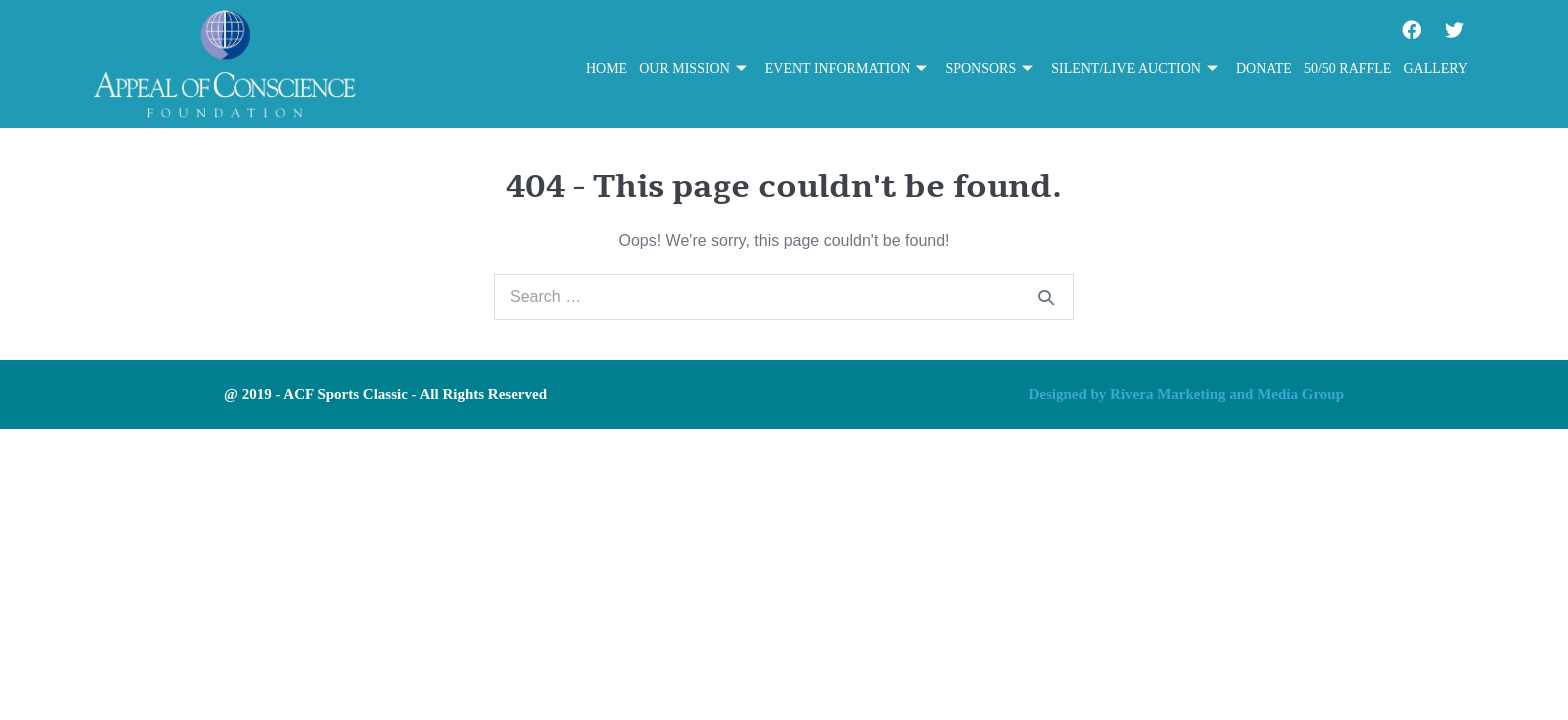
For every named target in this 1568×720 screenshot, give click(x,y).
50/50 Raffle (1348, 68)
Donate (1264, 68)
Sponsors (989, 69)
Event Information (846, 69)
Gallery (1435, 68)
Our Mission (693, 69)
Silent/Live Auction (1134, 69)
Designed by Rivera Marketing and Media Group (1186, 394)
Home (606, 68)
